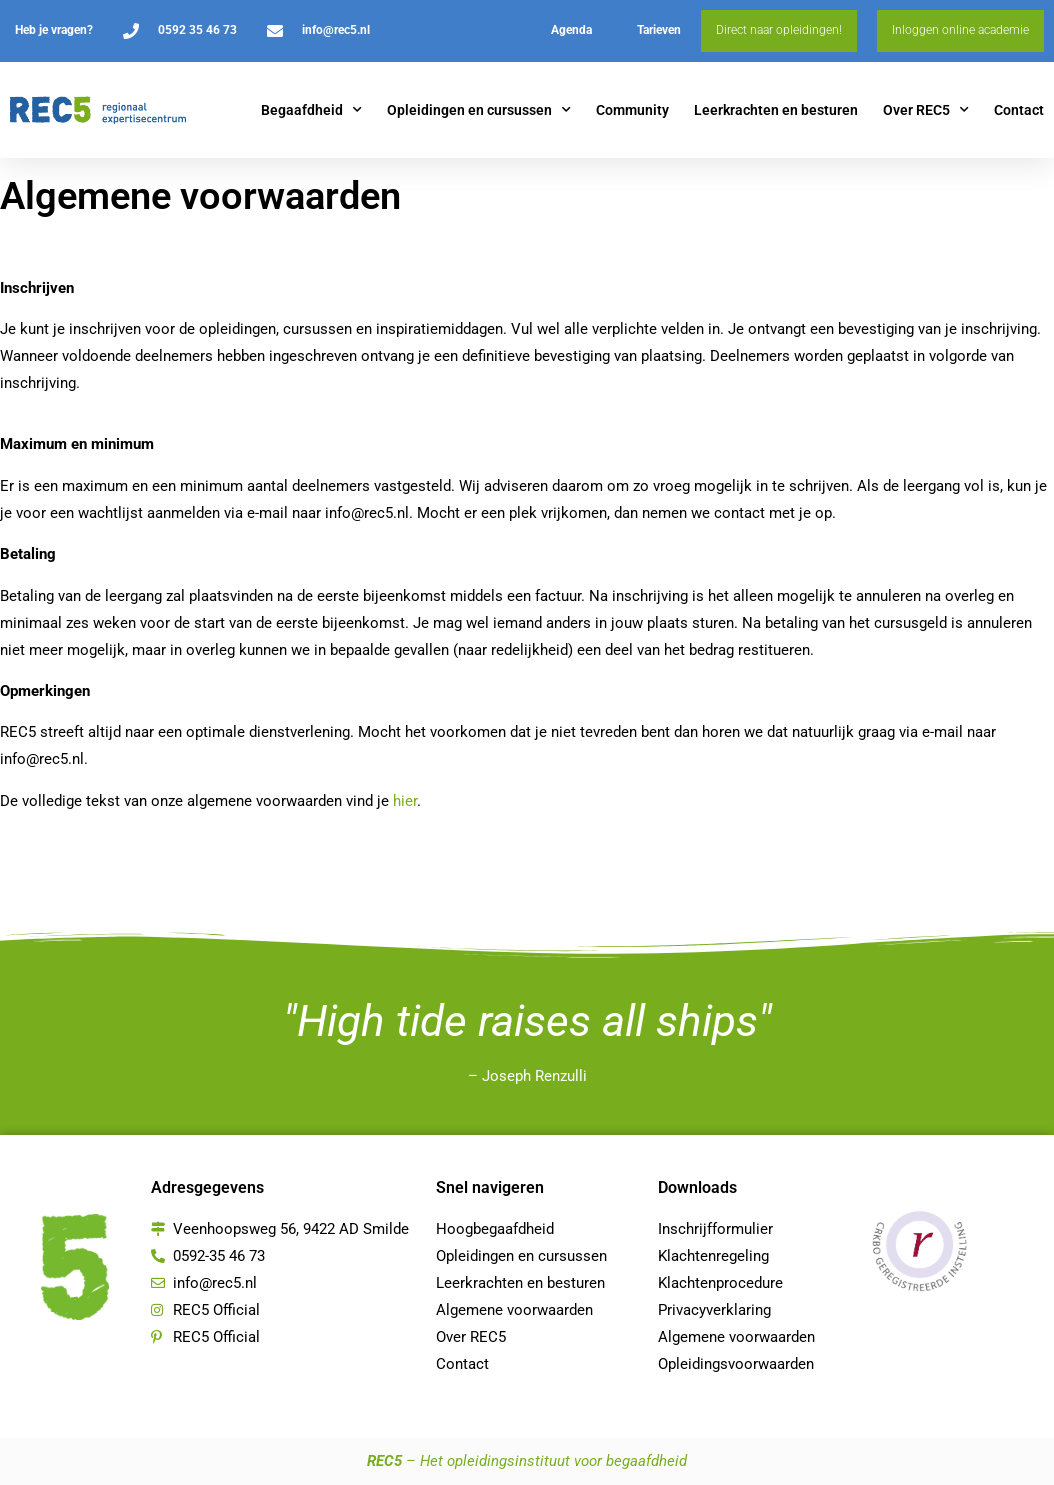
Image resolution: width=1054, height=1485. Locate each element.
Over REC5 (926, 110)
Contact (1019, 110)
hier (405, 801)
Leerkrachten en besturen (776, 110)
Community (632, 110)
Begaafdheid (311, 110)
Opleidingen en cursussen (479, 110)
